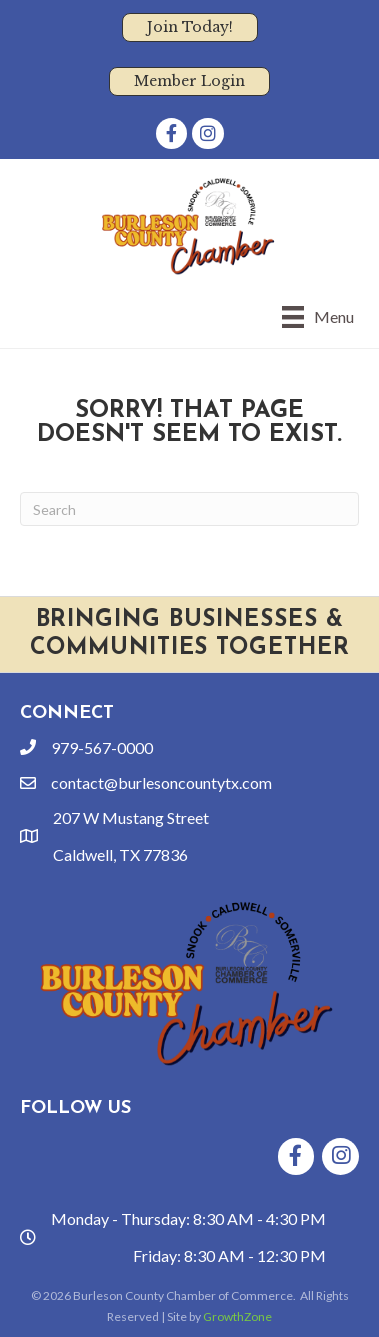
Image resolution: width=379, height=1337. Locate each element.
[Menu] (318, 316)
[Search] (189, 509)
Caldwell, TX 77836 (120, 854)
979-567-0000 (102, 747)
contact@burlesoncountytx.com (161, 782)
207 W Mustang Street (131, 817)
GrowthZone (237, 1316)
